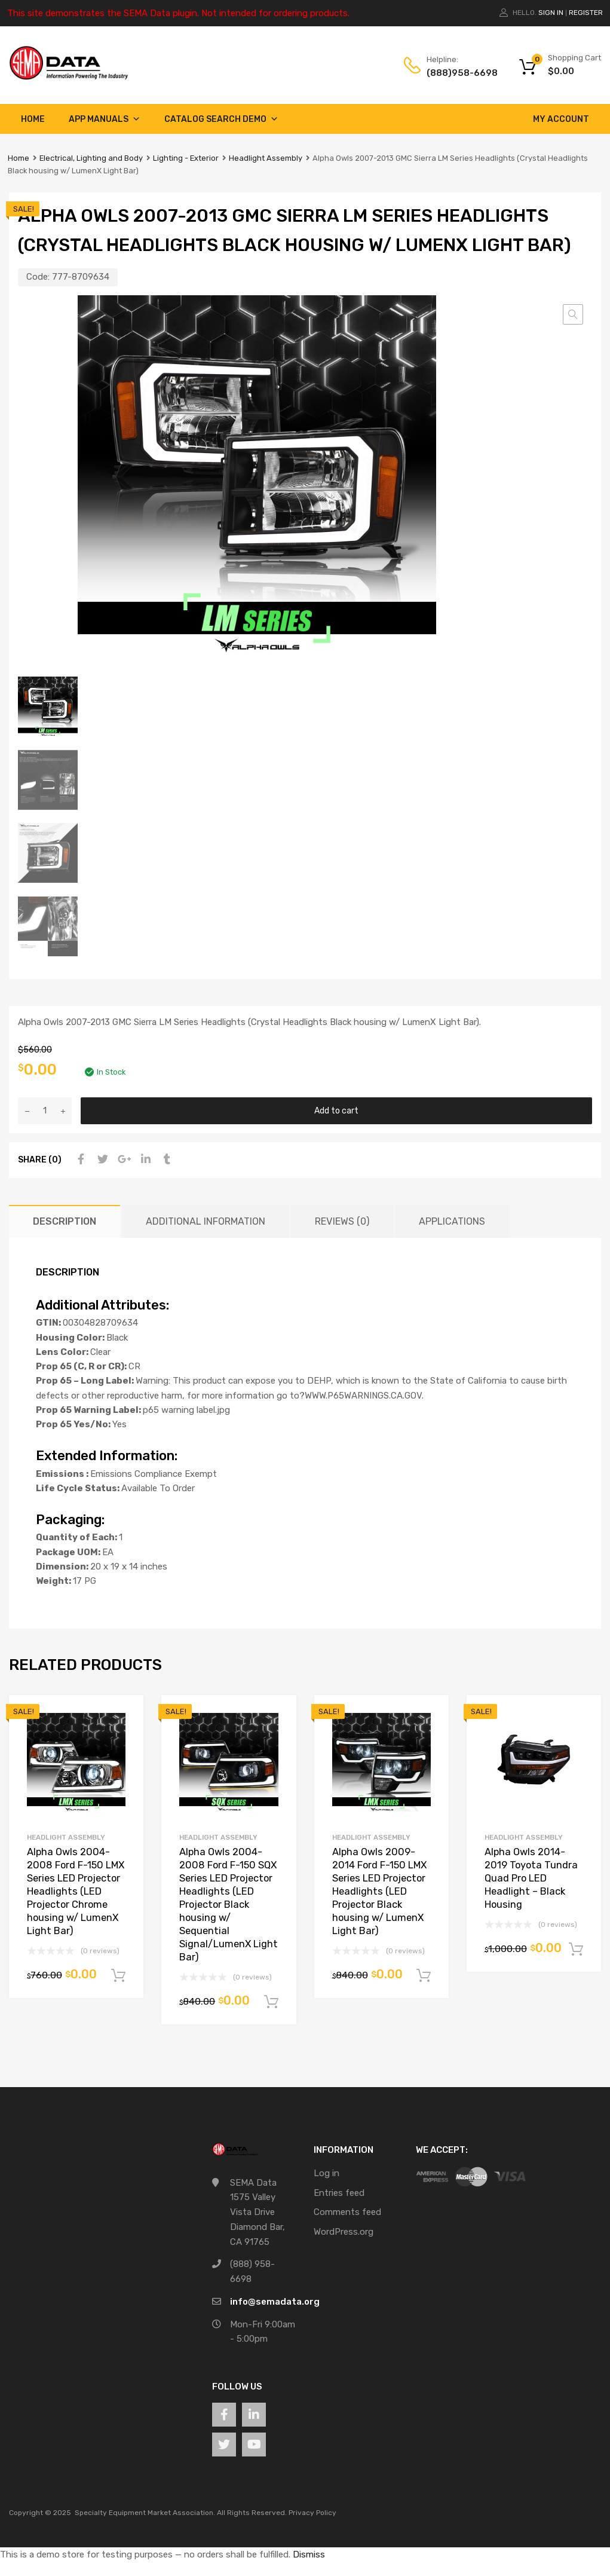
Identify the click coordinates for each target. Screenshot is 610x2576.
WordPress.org (343, 2231)
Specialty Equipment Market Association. (145, 2512)
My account (561, 119)
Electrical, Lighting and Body (91, 158)
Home (33, 119)
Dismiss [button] (309, 2554)
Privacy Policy (312, 2512)
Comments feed (347, 2212)
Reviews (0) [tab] (342, 1221)
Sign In (550, 12)
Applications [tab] (452, 1221)
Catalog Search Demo (221, 119)
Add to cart (336, 1110)
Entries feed (339, 2193)
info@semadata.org (275, 2301)
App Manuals (104, 119)
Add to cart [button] (118, 1976)
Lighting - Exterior (186, 158)
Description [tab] (64, 1221)
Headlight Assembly (265, 158)
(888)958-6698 (456, 73)
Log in (326, 2173)
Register (586, 12)
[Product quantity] (45, 1110)
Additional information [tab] (205, 1221)
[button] (573, 314)
